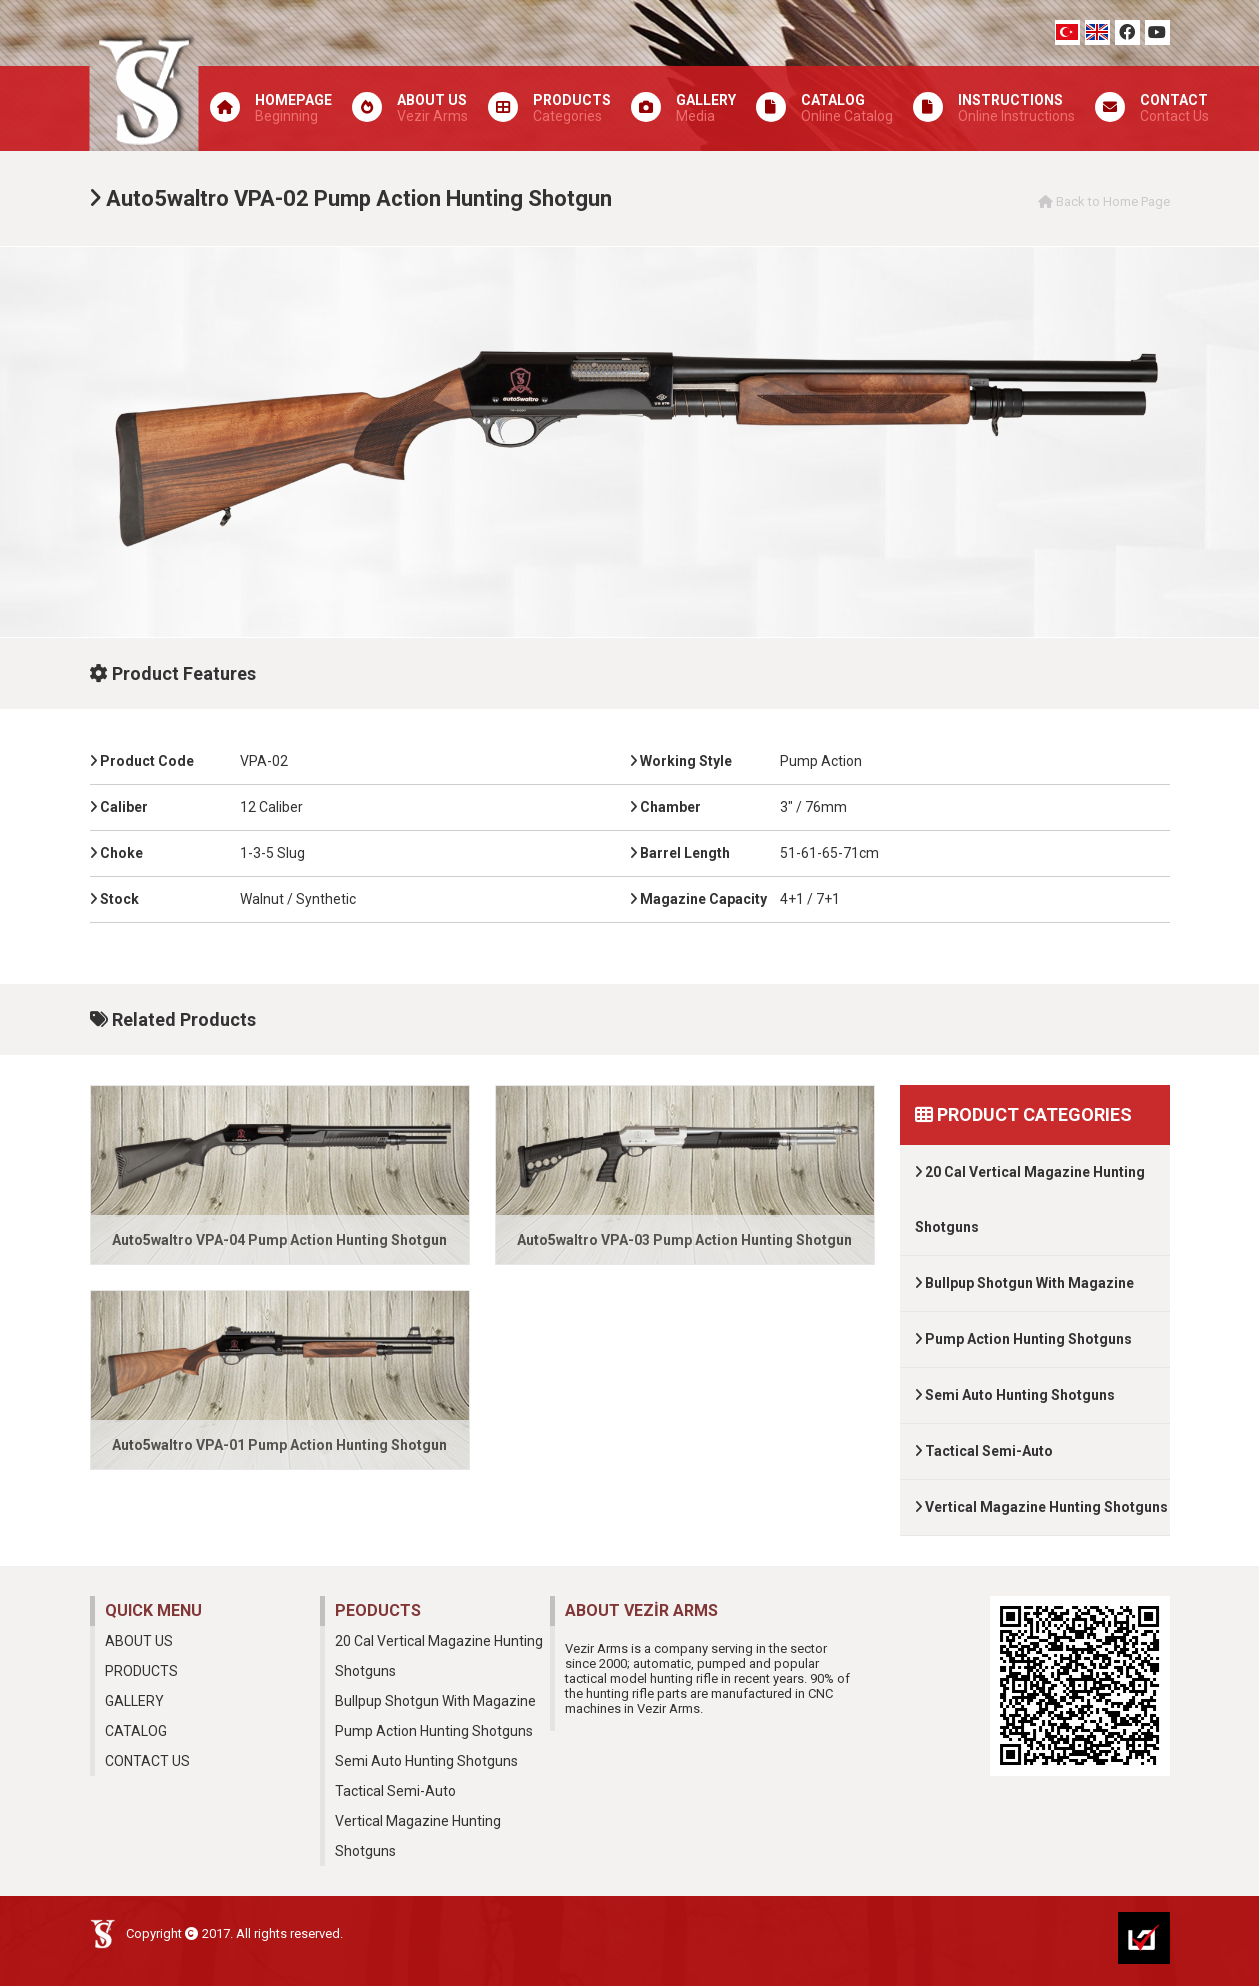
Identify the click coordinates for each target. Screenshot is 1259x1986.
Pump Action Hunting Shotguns (1023, 1339)
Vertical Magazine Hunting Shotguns (1041, 1507)
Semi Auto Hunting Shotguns (1015, 1395)
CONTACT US (147, 1761)
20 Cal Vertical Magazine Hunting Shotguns (1030, 1199)
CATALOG (136, 1731)
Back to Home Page (1104, 201)
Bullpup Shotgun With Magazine (1024, 1283)
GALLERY (134, 1701)
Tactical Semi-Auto (984, 1451)
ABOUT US (139, 1641)
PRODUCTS (141, 1671)
